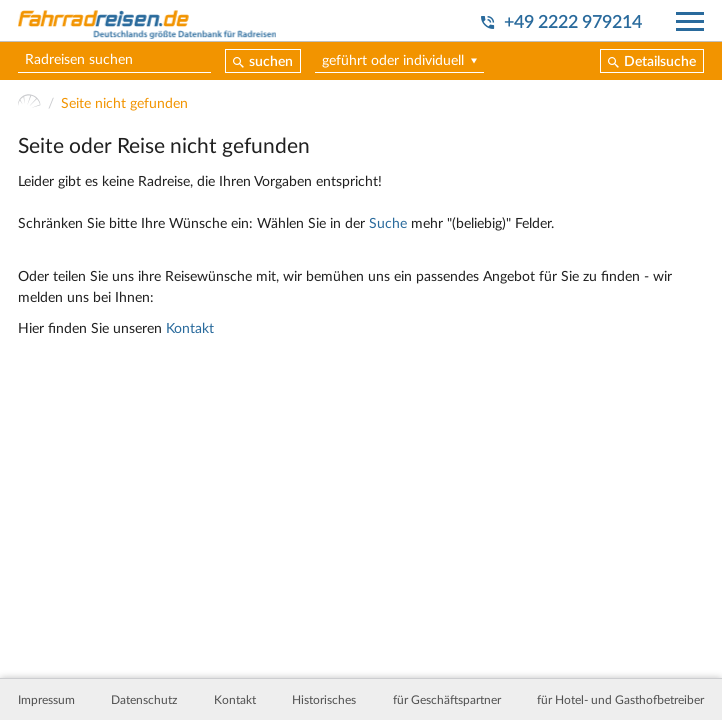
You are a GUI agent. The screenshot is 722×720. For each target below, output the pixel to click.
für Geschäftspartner (447, 700)
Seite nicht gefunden (124, 105)
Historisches (324, 700)
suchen (271, 62)
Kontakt (190, 329)
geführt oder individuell (393, 61)
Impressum (46, 700)
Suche (388, 224)
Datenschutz (144, 700)
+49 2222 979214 (573, 22)
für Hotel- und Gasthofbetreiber (620, 700)
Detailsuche (660, 62)
